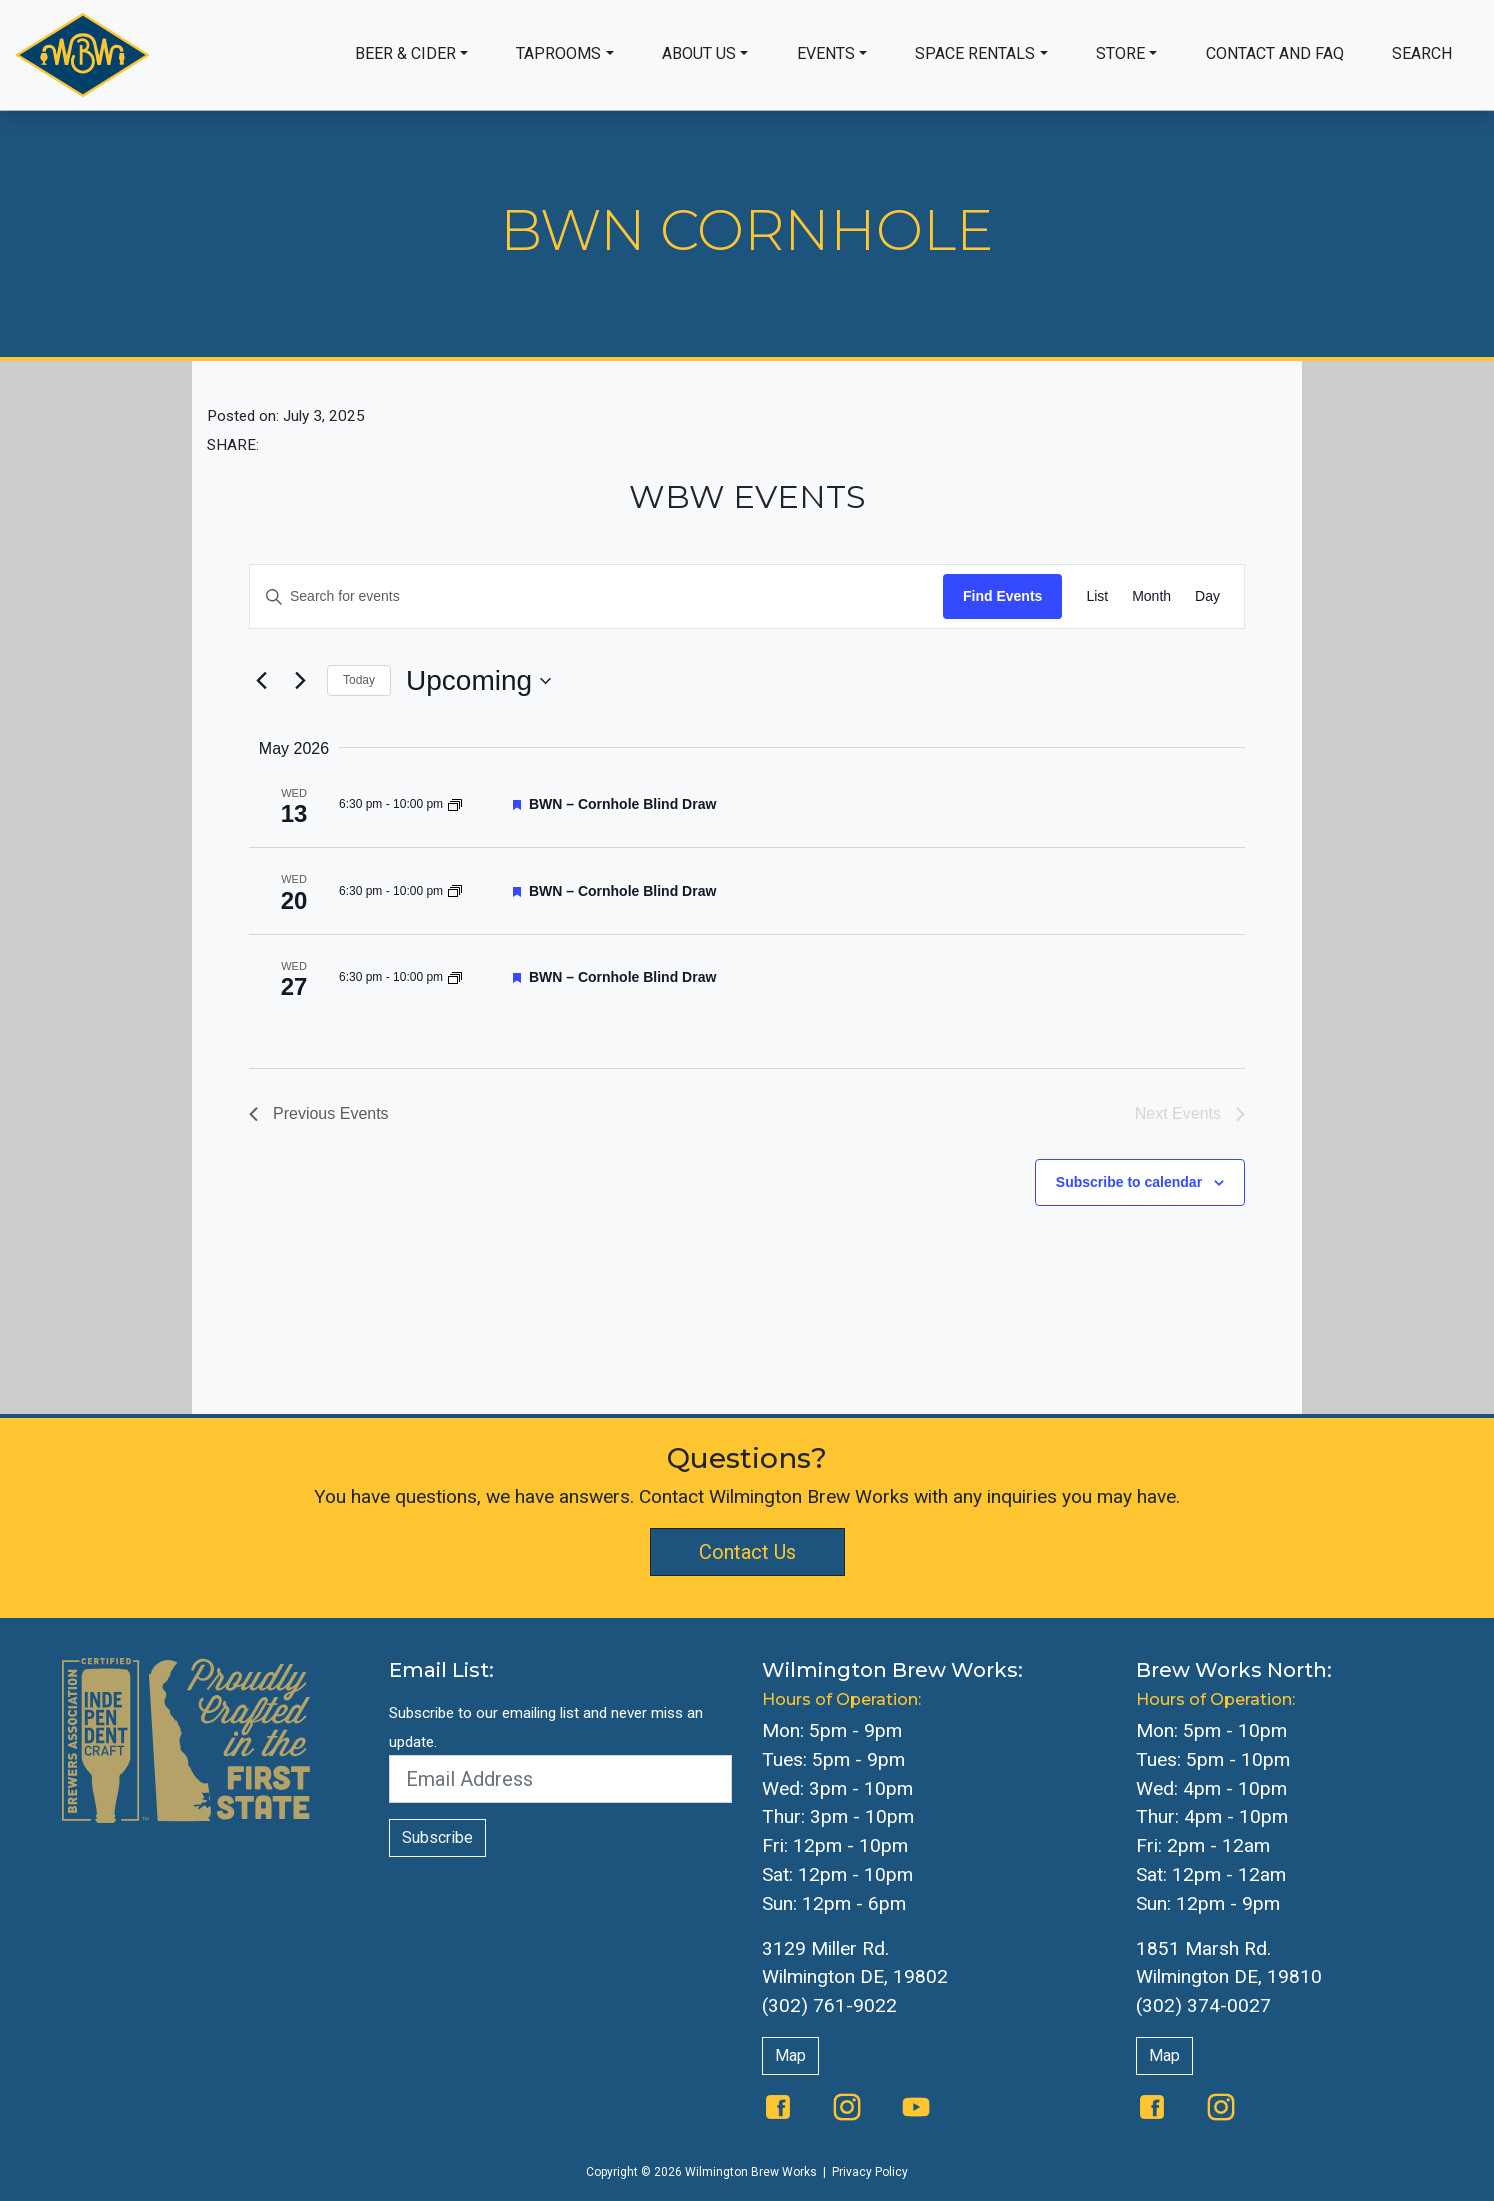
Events (826, 53)
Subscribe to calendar (1129, 1182)
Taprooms (558, 53)
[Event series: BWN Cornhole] (455, 804)
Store (1120, 53)
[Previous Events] (261, 681)
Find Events (1002, 596)
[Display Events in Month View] (1151, 596)
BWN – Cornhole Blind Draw (622, 804)
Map (790, 2055)
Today (359, 680)
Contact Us (747, 1552)
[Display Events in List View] (1097, 596)
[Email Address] (561, 1779)
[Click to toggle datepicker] (478, 681)
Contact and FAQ (1275, 53)
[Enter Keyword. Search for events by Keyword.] (596, 596)
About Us (699, 53)
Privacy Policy (870, 2172)
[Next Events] (300, 681)
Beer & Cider (405, 53)
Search (1422, 53)
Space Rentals (975, 53)
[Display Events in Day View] (1207, 596)
